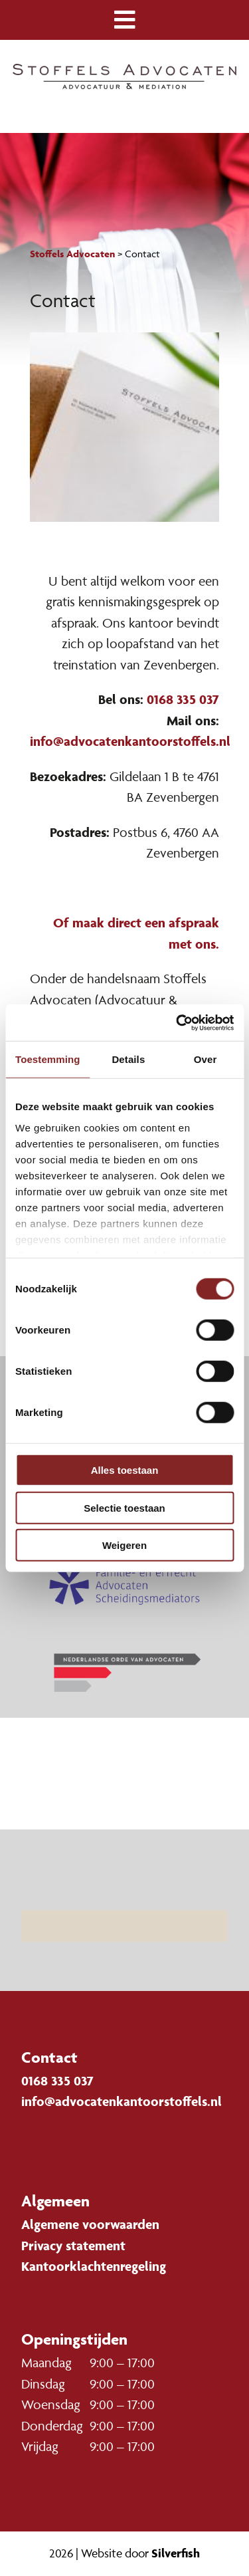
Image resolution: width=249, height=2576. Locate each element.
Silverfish (175, 2553)
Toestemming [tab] (47, 1059)
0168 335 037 (183, 699)
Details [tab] (128, 1059)
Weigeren (124, 1545)
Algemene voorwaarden (90, 2224)
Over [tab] (205, 1059)
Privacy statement (73, 2246)
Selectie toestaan (124, 1507)
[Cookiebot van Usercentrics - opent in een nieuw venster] (177, 1022)
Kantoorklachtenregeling (93, 2266)
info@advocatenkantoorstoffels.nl (130, 741)
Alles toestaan (125, 1470)
